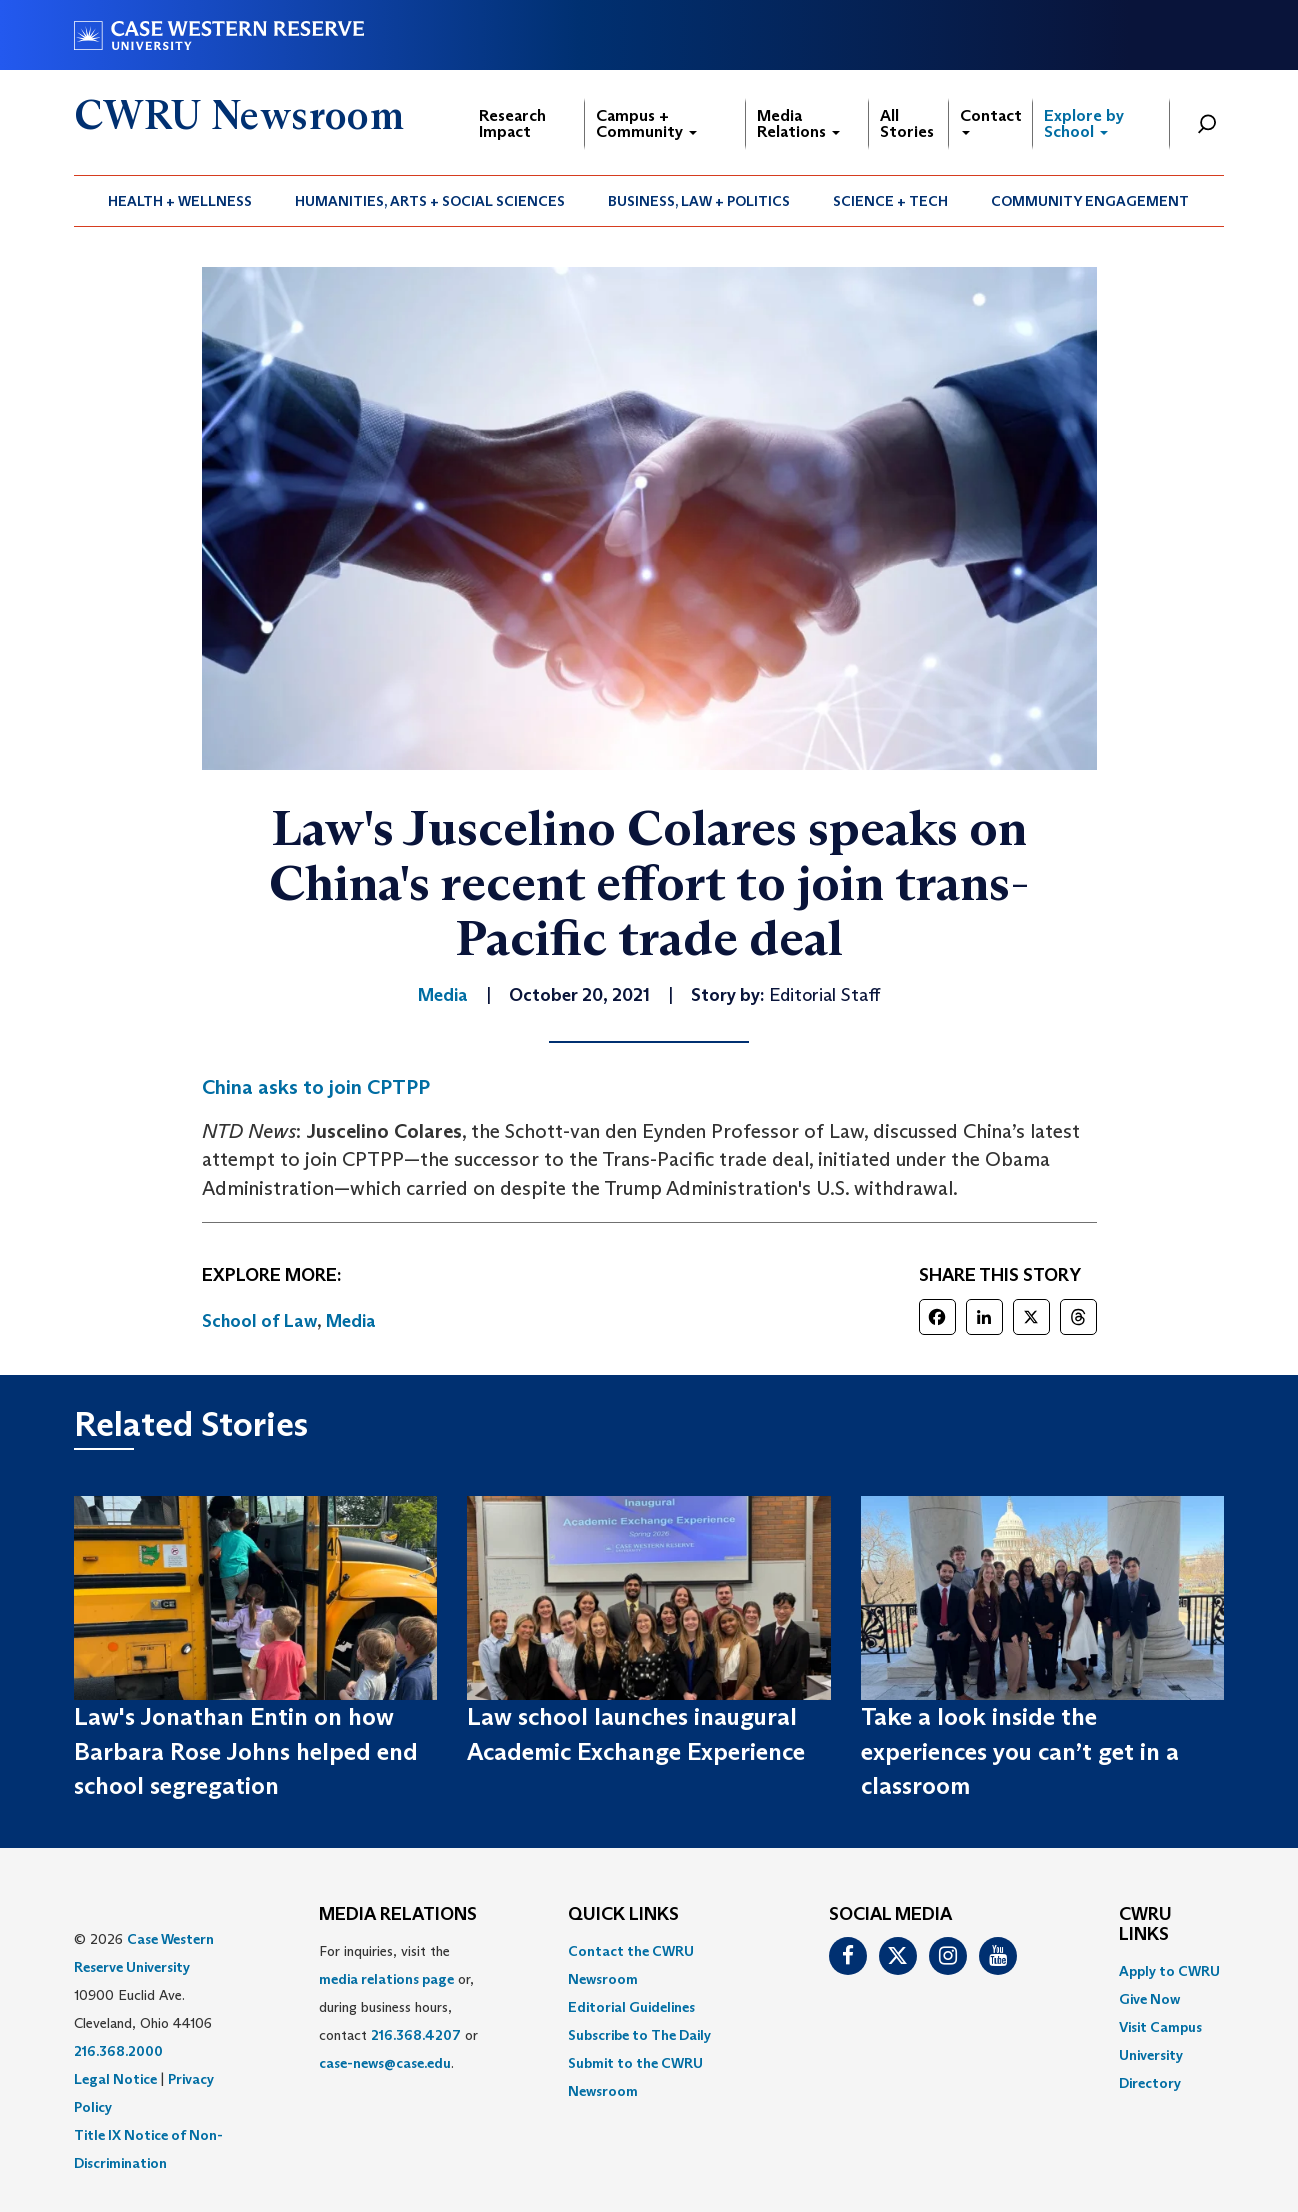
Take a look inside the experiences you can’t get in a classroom (1020, 1751)
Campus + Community (646, 123)
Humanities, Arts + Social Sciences (430, 201)
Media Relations (798, 123)
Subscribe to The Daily (639, 2035)
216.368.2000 (118, 2051)
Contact (991, 120)
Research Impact (512, 123)
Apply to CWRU (1169, 1971)
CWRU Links (1145, 1925)
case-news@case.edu (385, 2063)
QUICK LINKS (623, 1915)
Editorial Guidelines (631, 2007)
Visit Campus (1160, 2027)
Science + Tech (890, 201)
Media (351, 1321)
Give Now (1149, 1999)
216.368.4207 (416, 2035)
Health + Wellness (180, 201)
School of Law (259, 1321)
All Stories (907, 123)
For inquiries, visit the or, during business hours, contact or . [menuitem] (398, 2007)
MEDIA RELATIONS (398, 1915)
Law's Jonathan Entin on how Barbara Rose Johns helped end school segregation (246, 1751)
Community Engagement (1090, 201)
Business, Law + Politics (699, 201)
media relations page (386, 1979)
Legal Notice (115, 2079)
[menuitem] (180, 201)
